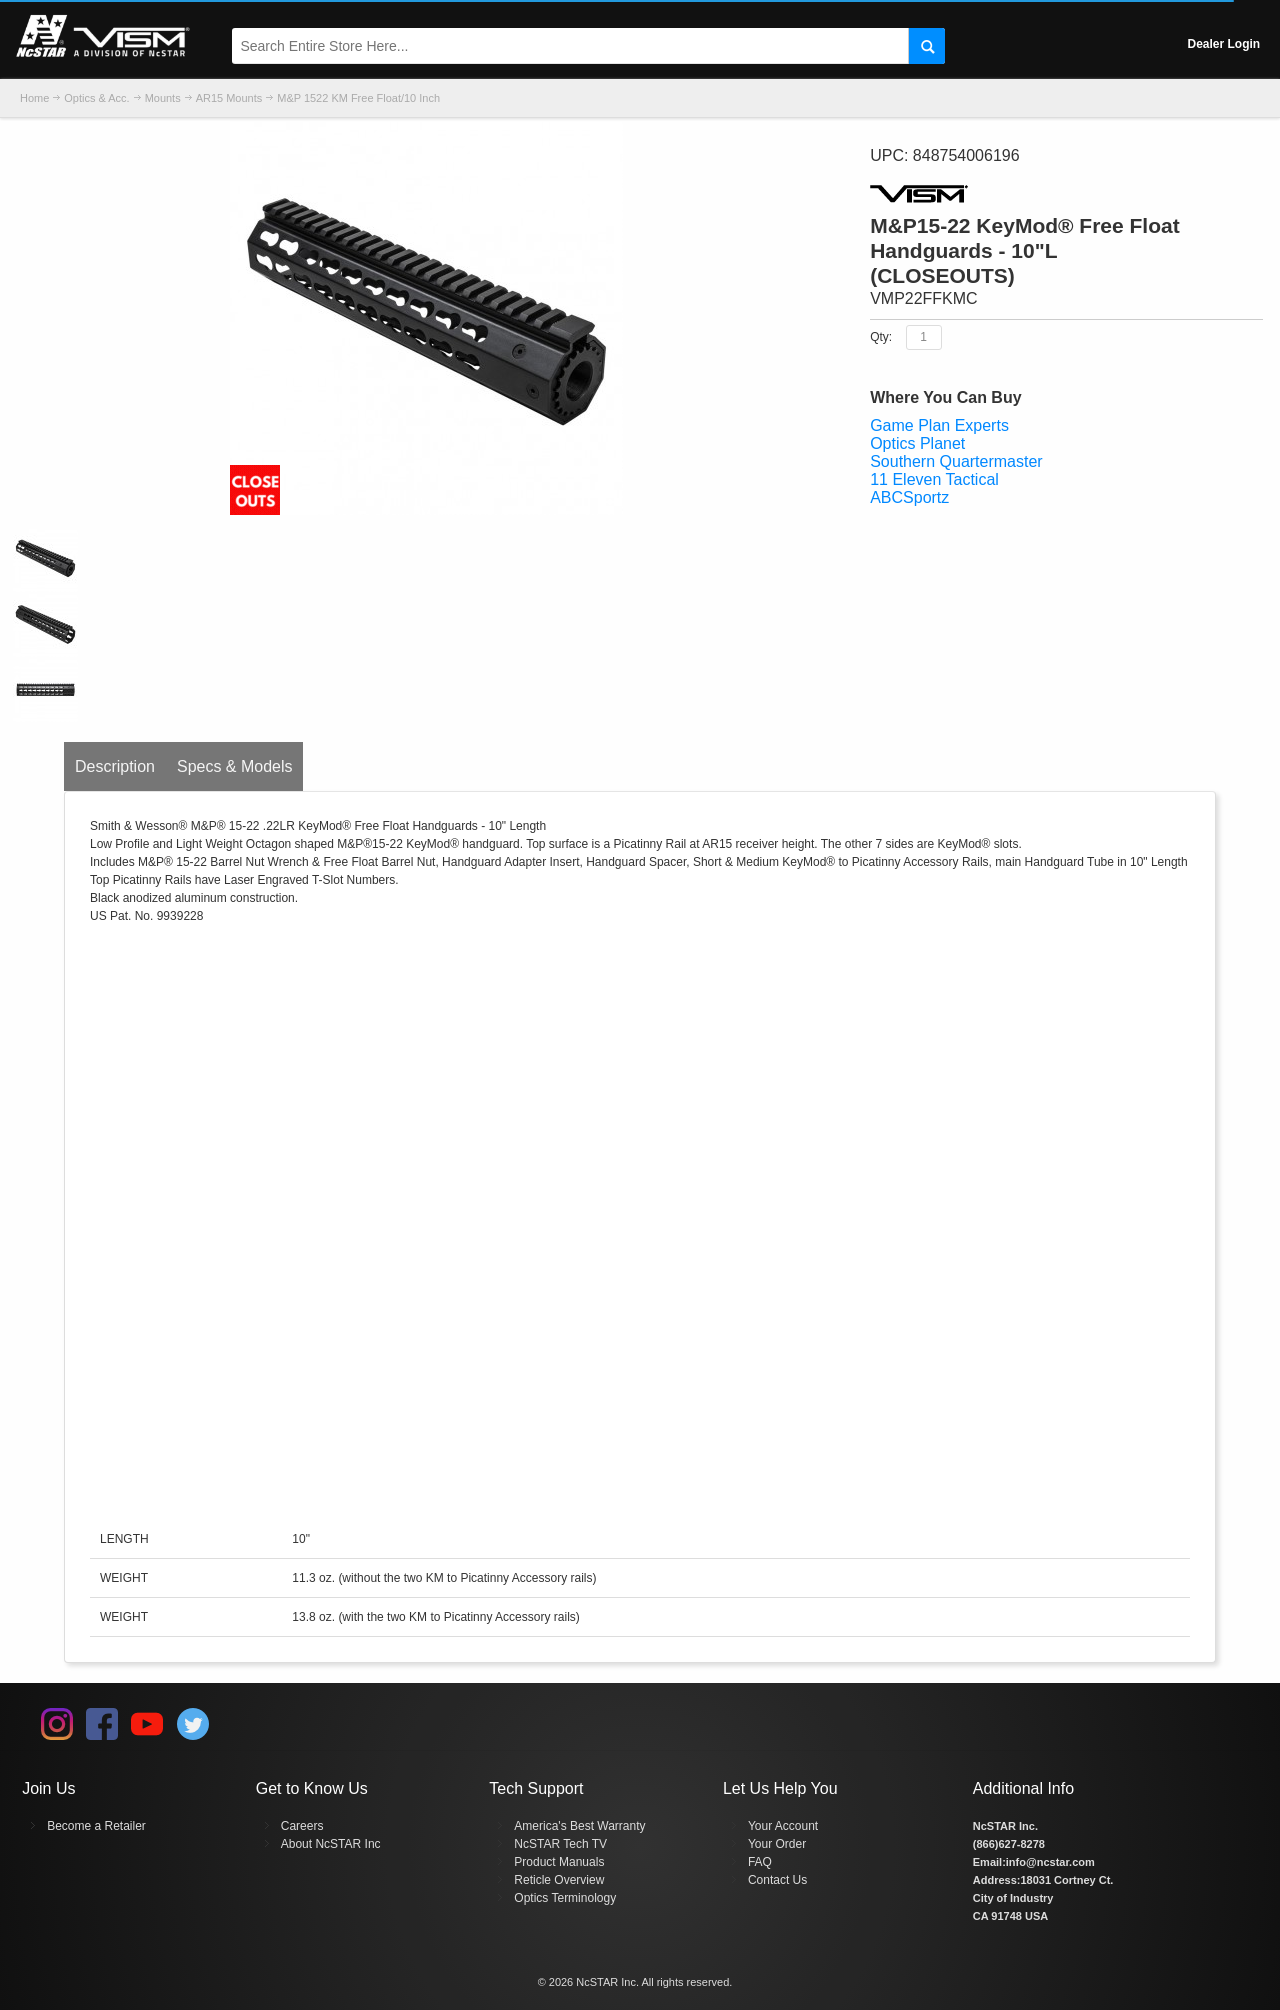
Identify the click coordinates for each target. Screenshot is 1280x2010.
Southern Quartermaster (956, 461)
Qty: (881, 336)
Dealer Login (1224, 44)
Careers (302, 1826)
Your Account (783, 1826)
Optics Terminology (565, 1898)
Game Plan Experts (939, 425)
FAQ (760, 1862)
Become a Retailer (96, 1826)
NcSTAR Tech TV (560, 1844)
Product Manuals (559, 1862)
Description (115, 766)
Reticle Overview (559, 1880)
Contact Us (777, 1880)
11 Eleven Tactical (934, 479)
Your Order (777, 1844)
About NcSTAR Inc (331, 1844)
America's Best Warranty (579, 1826)
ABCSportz (909, 497)
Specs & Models (235, 766)
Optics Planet (917, 443)
